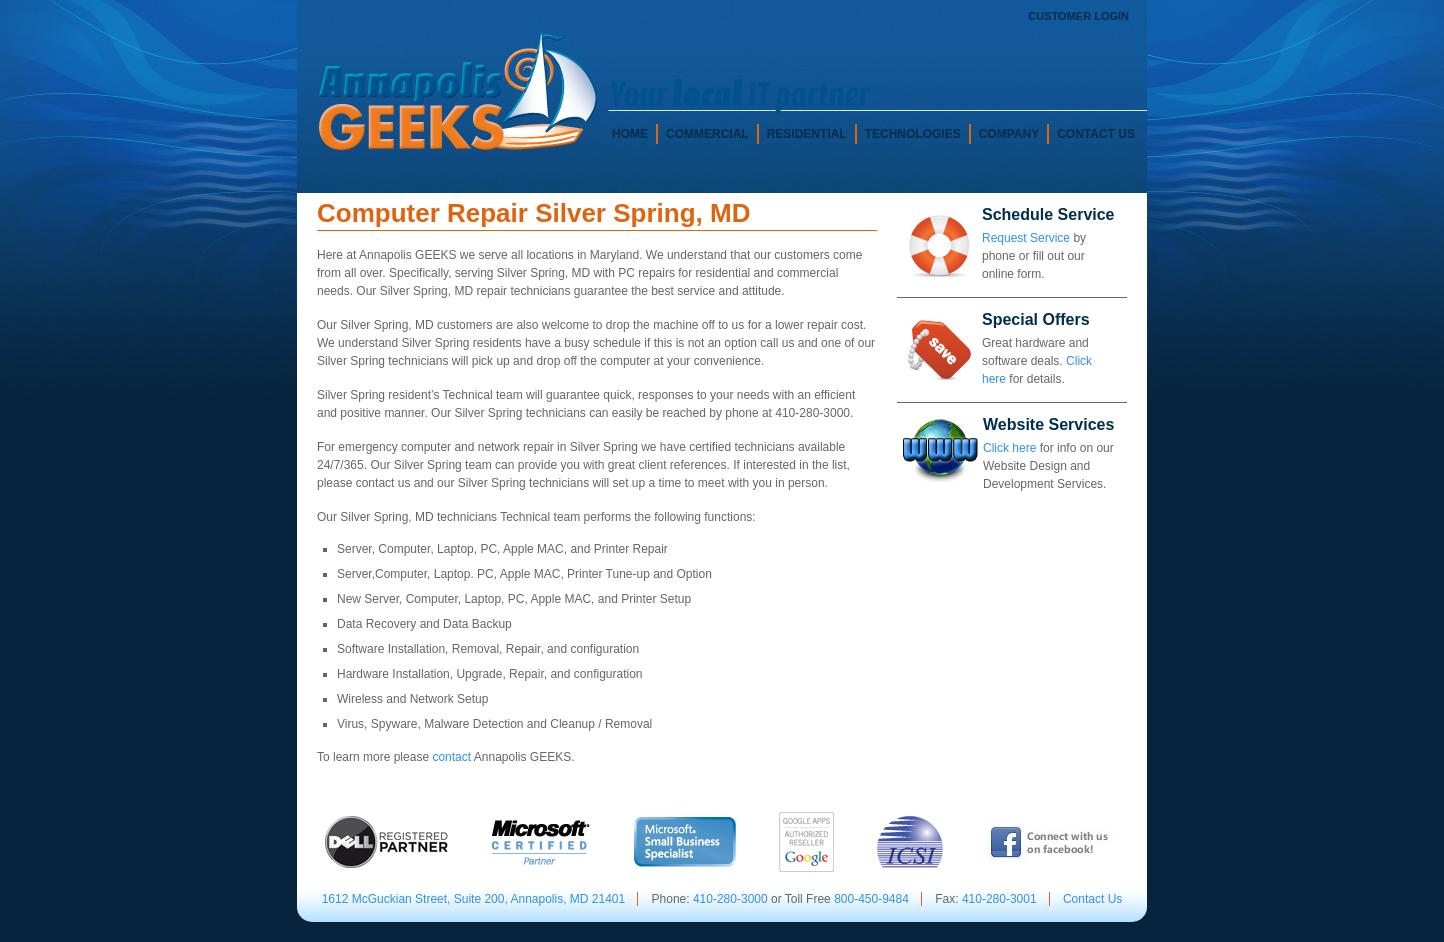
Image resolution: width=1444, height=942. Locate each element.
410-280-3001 (999, 899)
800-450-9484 (871, 899)
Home (630, 134)
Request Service (1026, 238)
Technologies (913, 134)
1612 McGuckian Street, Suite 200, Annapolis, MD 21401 (474, 899)
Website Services (1048, 424)
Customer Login (1078, 16)
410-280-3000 (730, 899)
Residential (807, 134)
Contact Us (1096, 134)
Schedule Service (1048, 214)
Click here (1009, 448)
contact (451, 757)
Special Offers (1036, 319)
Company (1009, 134)
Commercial (707, 134)
